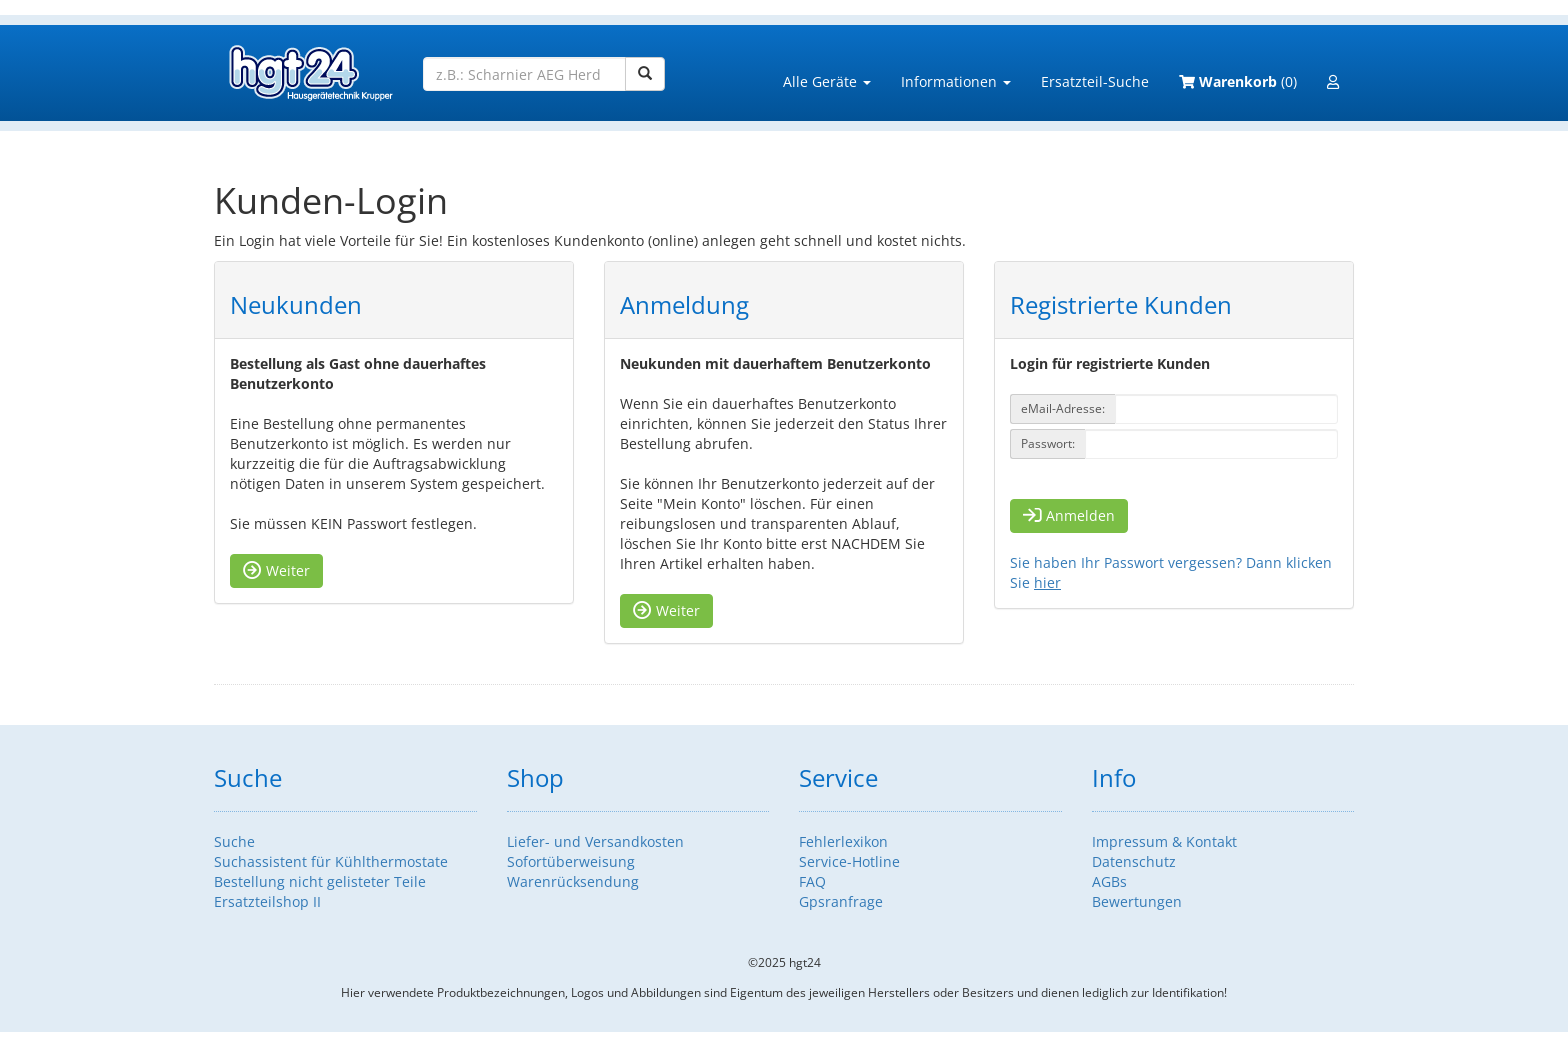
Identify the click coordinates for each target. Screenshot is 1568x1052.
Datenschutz (1134, 861)
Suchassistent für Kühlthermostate (331, 861)
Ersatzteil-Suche (1095, 81)
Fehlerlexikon (843, 841)
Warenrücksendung (573, 881)
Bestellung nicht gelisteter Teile (320, 881)
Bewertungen (1137, 901)
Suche (234, 841)
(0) (1238, 81)
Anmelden (1069, 515)
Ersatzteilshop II (267, 901)
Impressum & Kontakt (1164, 841)
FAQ (812, 881)
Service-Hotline (849, 861)
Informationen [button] (956, 81)
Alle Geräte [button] (827, 81)
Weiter (276, 570)
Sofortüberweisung (571, 861)
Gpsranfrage (841, 901)
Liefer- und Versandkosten (595, 841)
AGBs (1109, 881)
